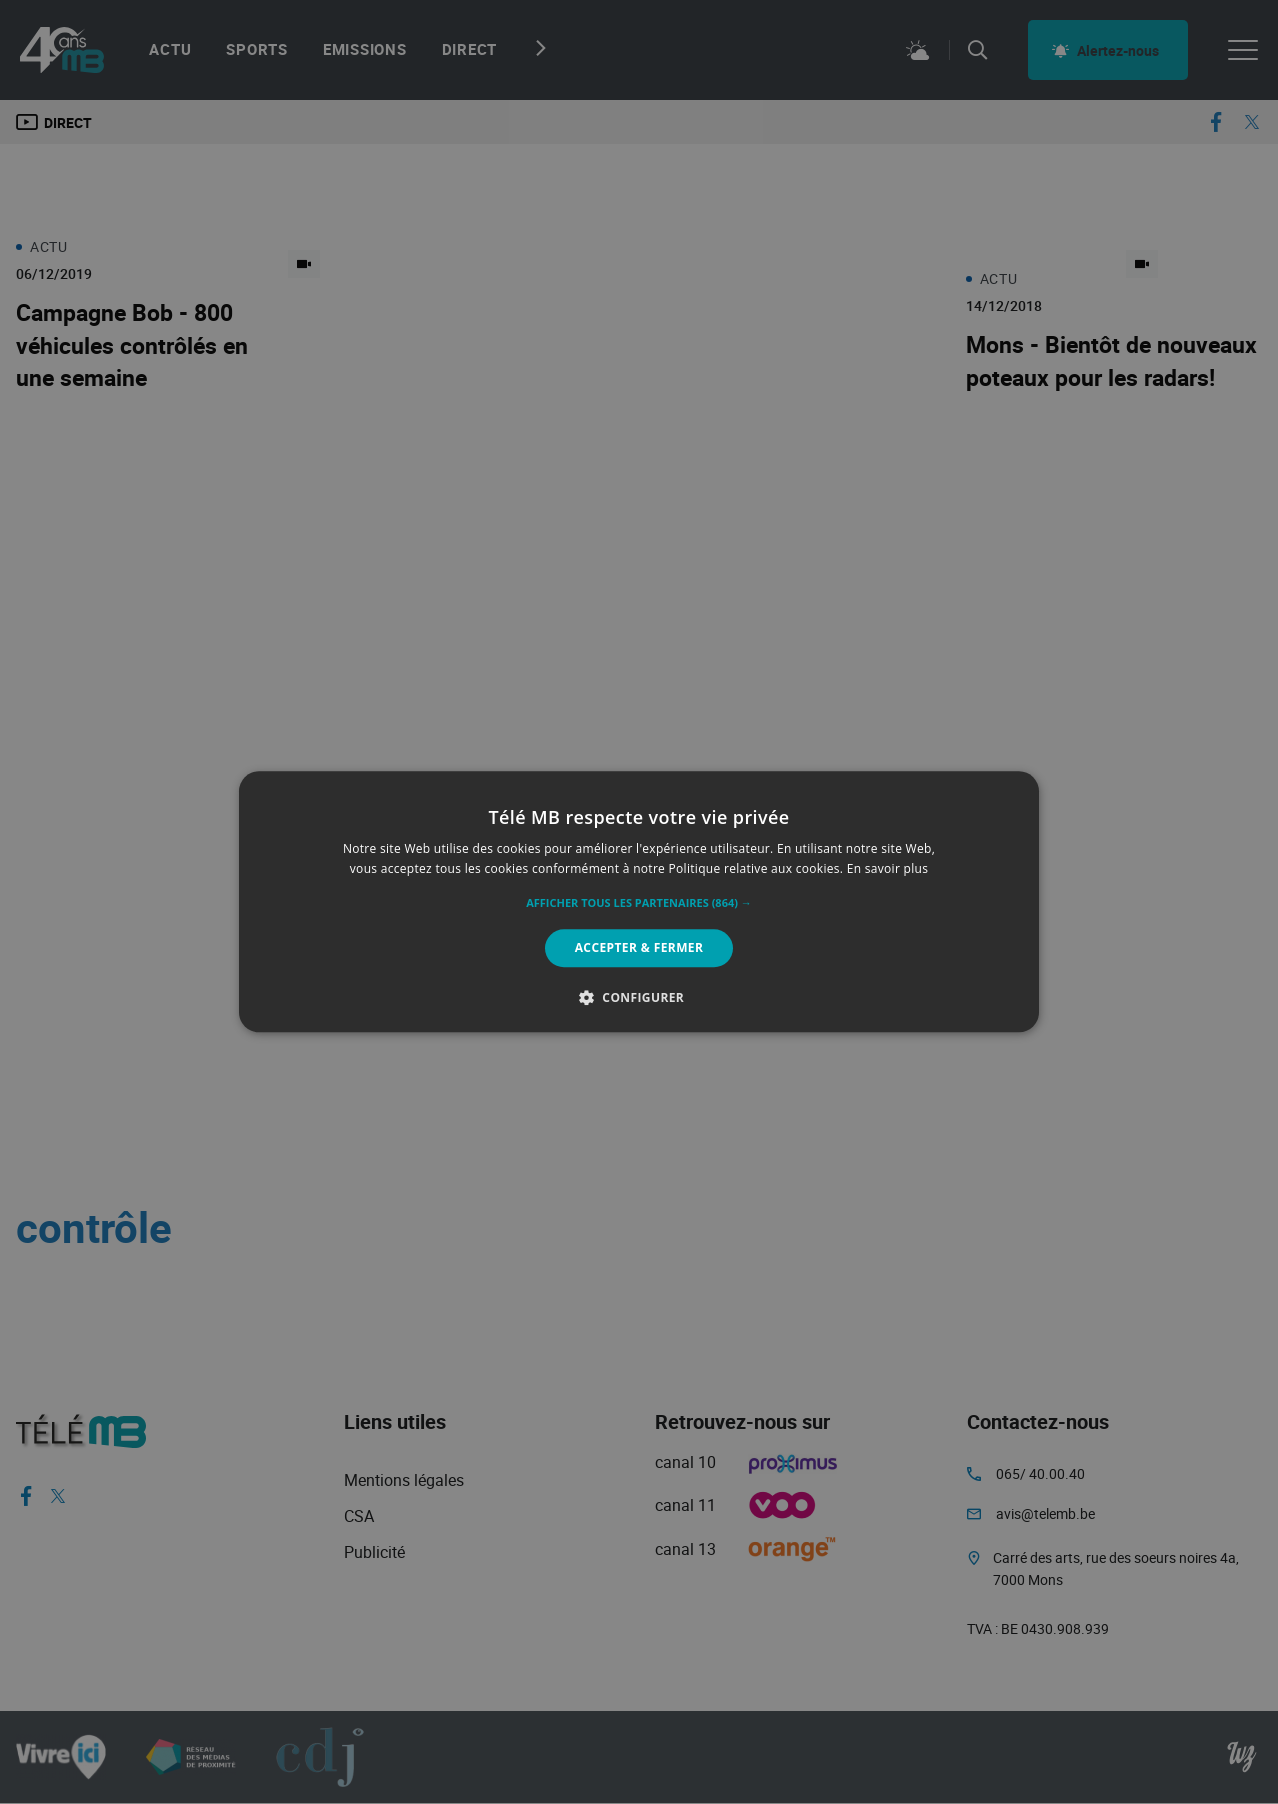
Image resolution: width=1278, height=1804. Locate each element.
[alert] (639, 902)
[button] (639, 903)
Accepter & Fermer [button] (639, 947)
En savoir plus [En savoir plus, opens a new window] (887, 869)
